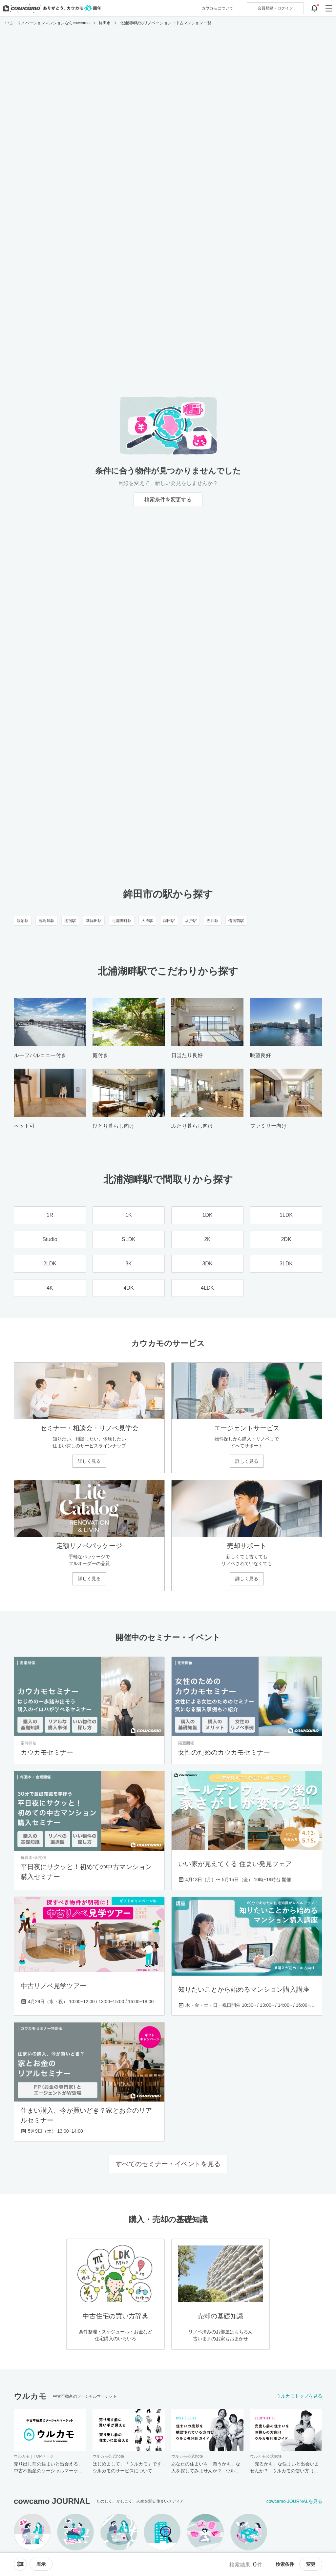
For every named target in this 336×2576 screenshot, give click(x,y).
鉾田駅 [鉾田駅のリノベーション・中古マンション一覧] (169, 920)
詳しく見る (89, 1461)
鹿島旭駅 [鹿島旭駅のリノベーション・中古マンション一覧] (46, 920)
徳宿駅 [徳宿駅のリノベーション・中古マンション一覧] (70, 920)
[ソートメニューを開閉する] (20, 2564)
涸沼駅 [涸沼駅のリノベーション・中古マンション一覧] (23, 920)
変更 (310, 2564)
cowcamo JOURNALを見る (294, 2501)
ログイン (275, 8)
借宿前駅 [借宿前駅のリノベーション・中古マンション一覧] (236, 920)
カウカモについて (217, 8)
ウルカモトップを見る (299, 2396)
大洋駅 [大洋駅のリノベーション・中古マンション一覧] (147, 920)
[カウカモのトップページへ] (50, 8)
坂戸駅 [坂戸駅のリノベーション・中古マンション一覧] (191, 920)
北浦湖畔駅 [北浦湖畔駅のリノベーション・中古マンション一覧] (122, 920)
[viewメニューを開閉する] (41, 2564)
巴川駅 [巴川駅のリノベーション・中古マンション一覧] (213, 920)
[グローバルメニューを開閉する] (329, 8)
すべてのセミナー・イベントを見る (168, 2163)
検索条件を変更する (168, 499)
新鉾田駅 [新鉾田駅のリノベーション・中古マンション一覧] (94, 920)
